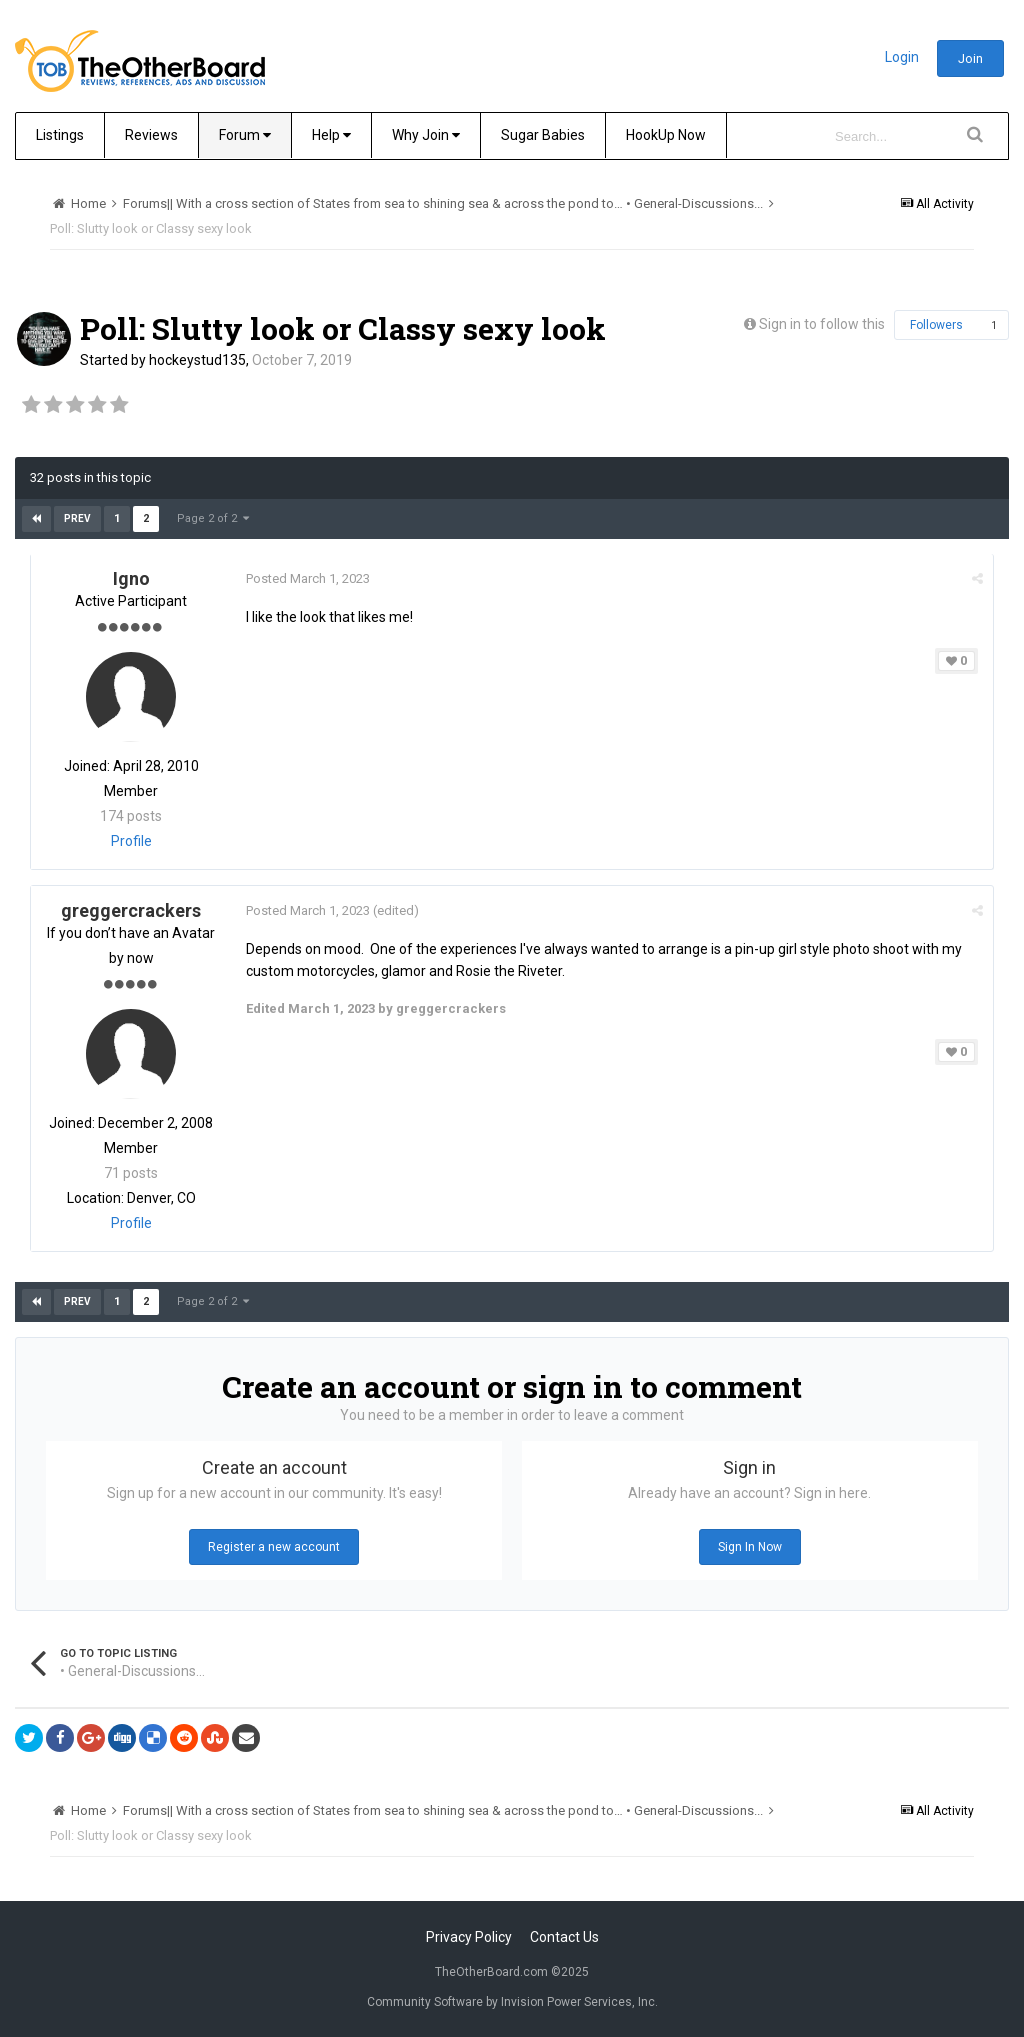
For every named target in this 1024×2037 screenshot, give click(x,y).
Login (902, 57)
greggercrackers (131, 910)
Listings (60, 135)
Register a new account (274, 1547)
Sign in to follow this (822, 324)
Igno (131, 578)
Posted (308, 578)
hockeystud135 (197, 360)
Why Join (426, 135)
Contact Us (564, 1937)
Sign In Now (750, 1547)
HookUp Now (666, 135)
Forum (245, 135)
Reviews (151, 135)
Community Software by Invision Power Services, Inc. (512, 2002)
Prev (77, 518)
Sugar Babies (543, 135)
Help (331, 135)
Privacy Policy (469, 1937)
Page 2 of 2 (213, 518)
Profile (131, 841)
